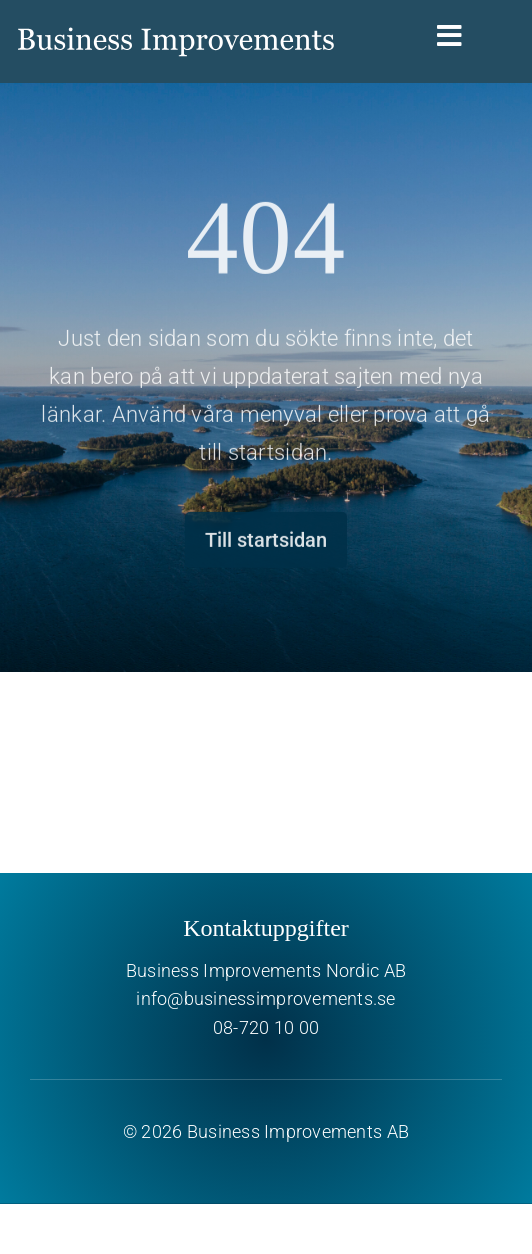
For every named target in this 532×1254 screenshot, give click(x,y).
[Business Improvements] (176, 18)
